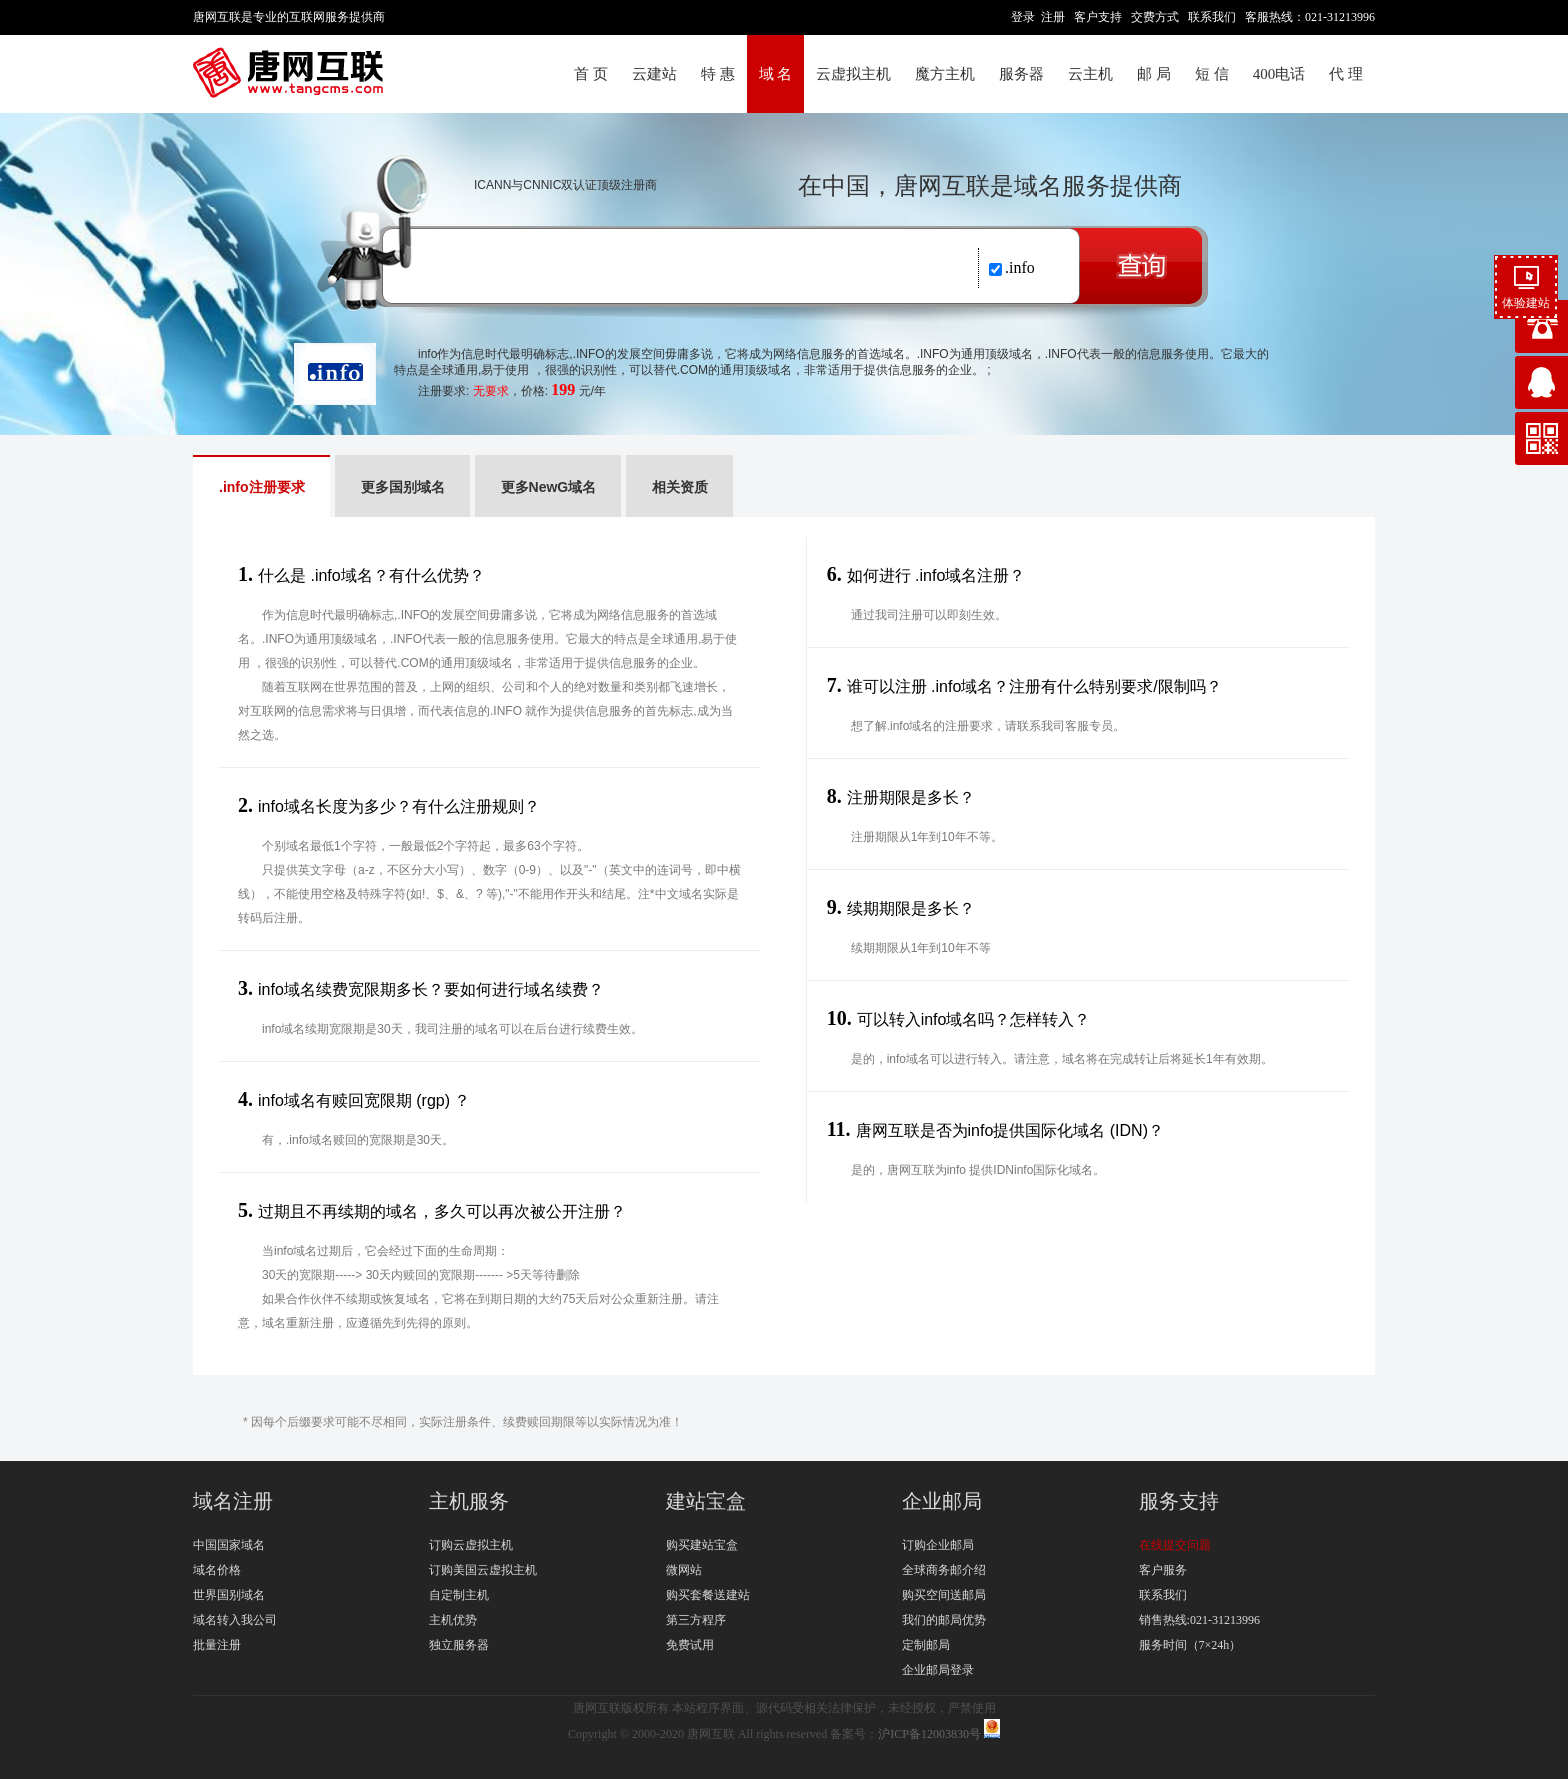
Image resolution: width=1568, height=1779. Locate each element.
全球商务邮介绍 (944, 1570)
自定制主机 (459, 1595)
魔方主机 (945, 74)
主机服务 (469, 1501)
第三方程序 (696, 1620)
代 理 (1346, 74)
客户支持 (1098, 17)
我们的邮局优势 (944, 1620)
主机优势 (453, 1620)
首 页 (591, 74)
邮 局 (1154, 74)
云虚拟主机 (853, 74)
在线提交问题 (1175, 1545)
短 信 (1212, 74)
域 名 (776, 74)
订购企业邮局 (938, 1545)
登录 (1023, 17)
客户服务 (1163, 1570)
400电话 (1279, 74)
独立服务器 (459, 1645)
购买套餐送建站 (708, 1595)
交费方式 (1155, 17)
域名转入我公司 (235, 1620)
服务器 (1021, 74)
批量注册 (217, 1645)
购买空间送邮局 (944, 1595)
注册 (1053, 17)
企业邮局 (942, 1501)
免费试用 (690, 1645)
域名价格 (217, 1570)
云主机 (1090, 74)
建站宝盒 (706, 1501)
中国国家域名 (229, 1545)
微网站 (684, 1570)
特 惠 (718, 74)
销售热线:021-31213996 (1199, 1620)
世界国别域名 (229, 1595)
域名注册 (233, 1501)
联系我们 (1212, 17)
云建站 (654, 74)
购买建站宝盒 (702, 1545)
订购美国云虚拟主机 (483, 1570)
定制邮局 (926, 1645)
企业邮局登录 (938, 1670)
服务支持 (1179, 1501)
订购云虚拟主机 (471, 1545)
